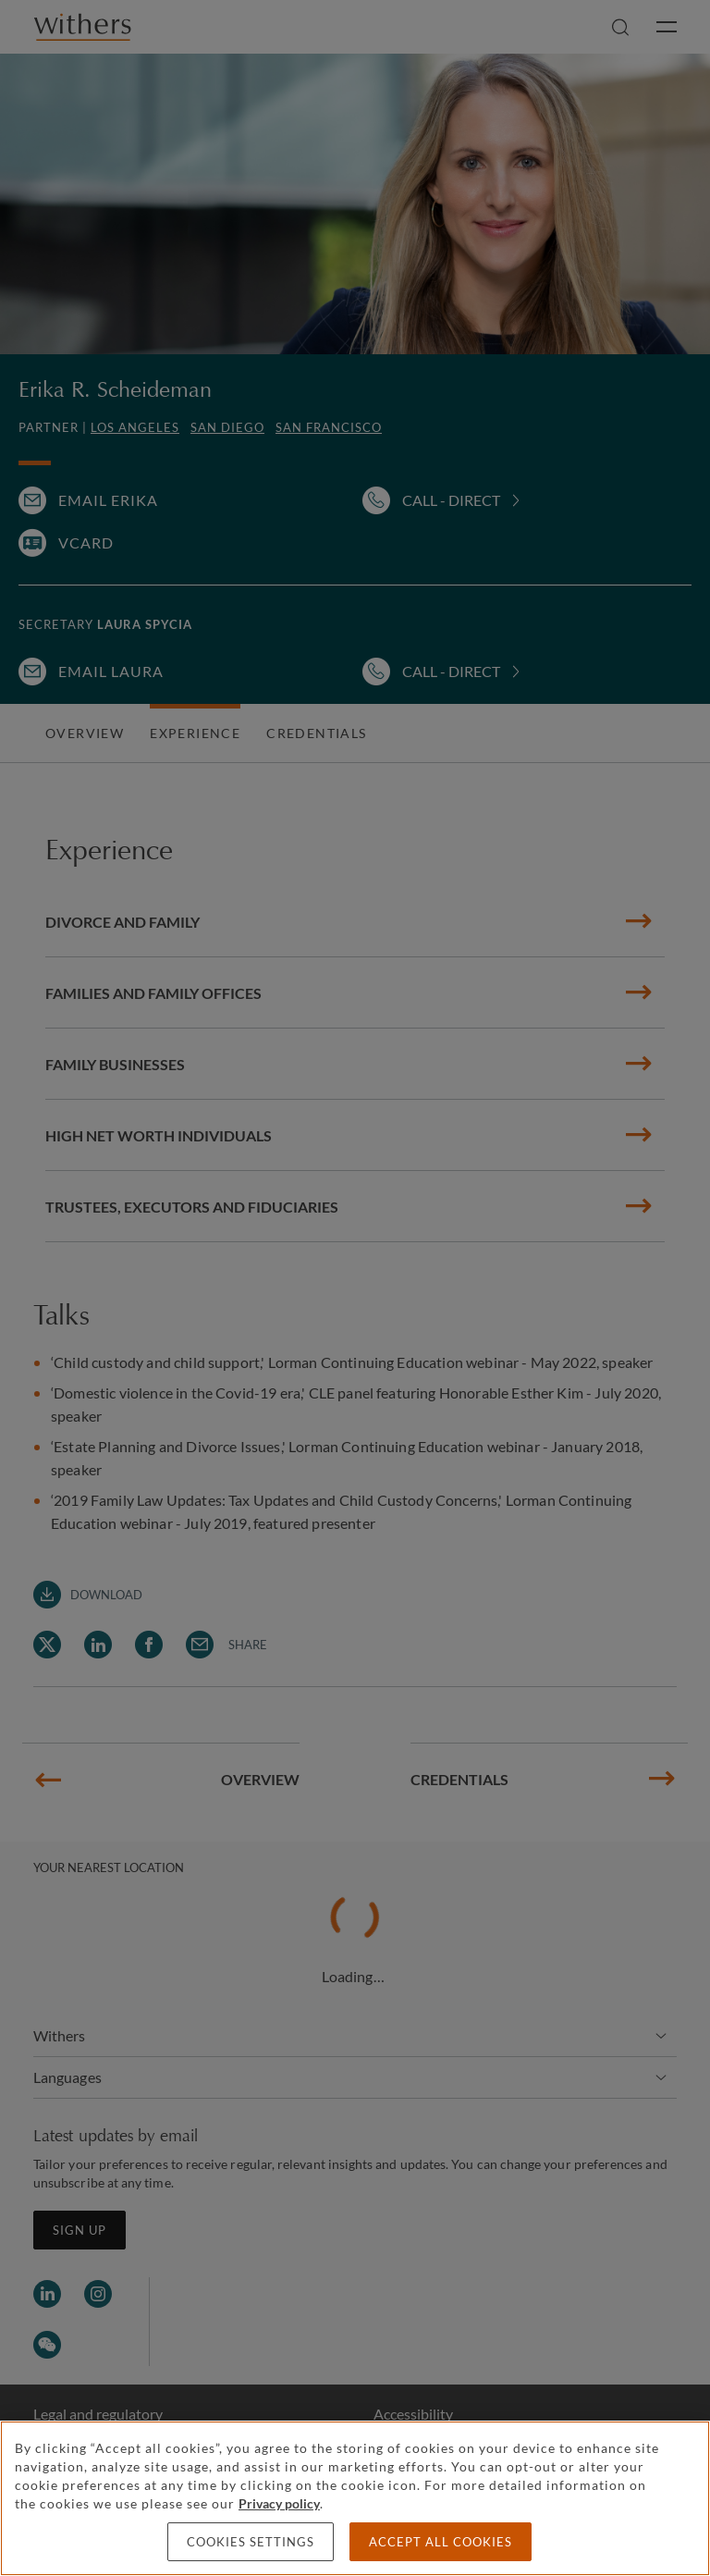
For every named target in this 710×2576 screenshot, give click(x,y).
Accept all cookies (440, 2541)
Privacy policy (279, 2503)
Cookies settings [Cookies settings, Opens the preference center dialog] (250, 2541)
